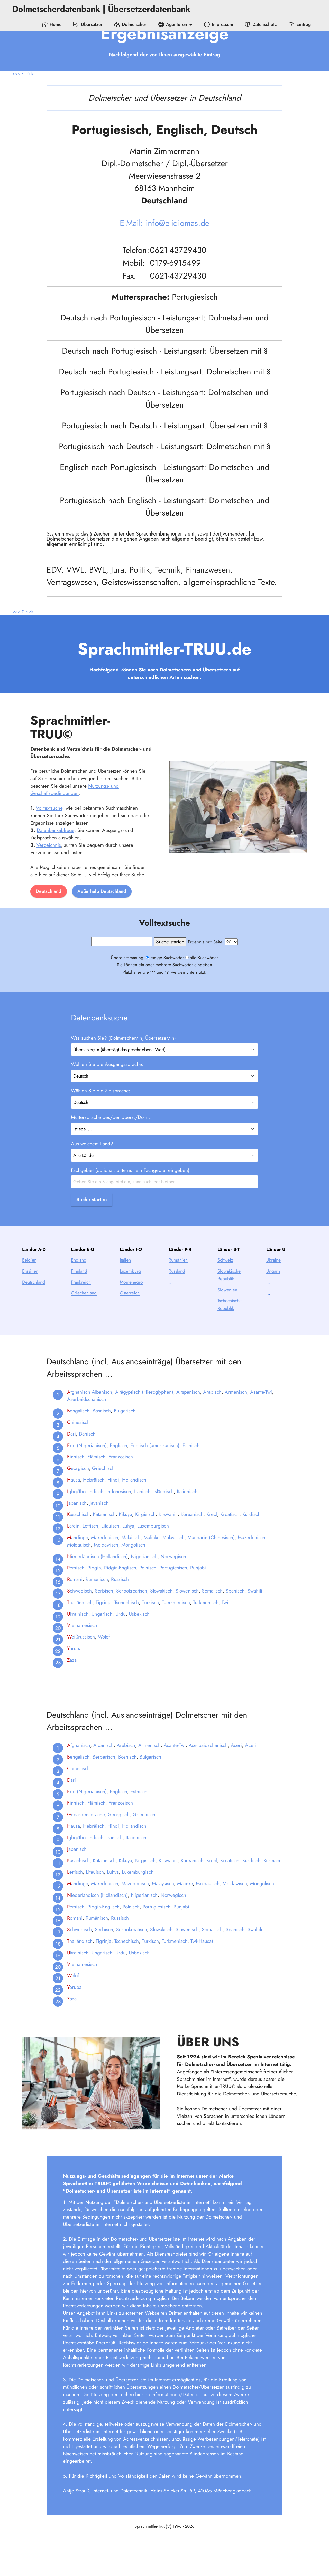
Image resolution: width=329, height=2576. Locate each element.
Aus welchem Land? (92, 1143)
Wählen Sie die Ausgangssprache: (107, 1064)
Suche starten (91, 1199)
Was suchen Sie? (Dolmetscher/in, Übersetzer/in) (123, 1038)
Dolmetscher (130, 24)
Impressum (218, 24)
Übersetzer (88, 24)
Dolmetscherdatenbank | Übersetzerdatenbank (102, 9)
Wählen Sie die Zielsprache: (100, 1090)
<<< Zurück (22, 74)
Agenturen (172, 24)
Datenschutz (261, 24)
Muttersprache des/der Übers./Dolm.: (111, 1117)
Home (51, 24)
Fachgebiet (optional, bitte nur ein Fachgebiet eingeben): (131, 1170)
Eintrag (300, 24)
